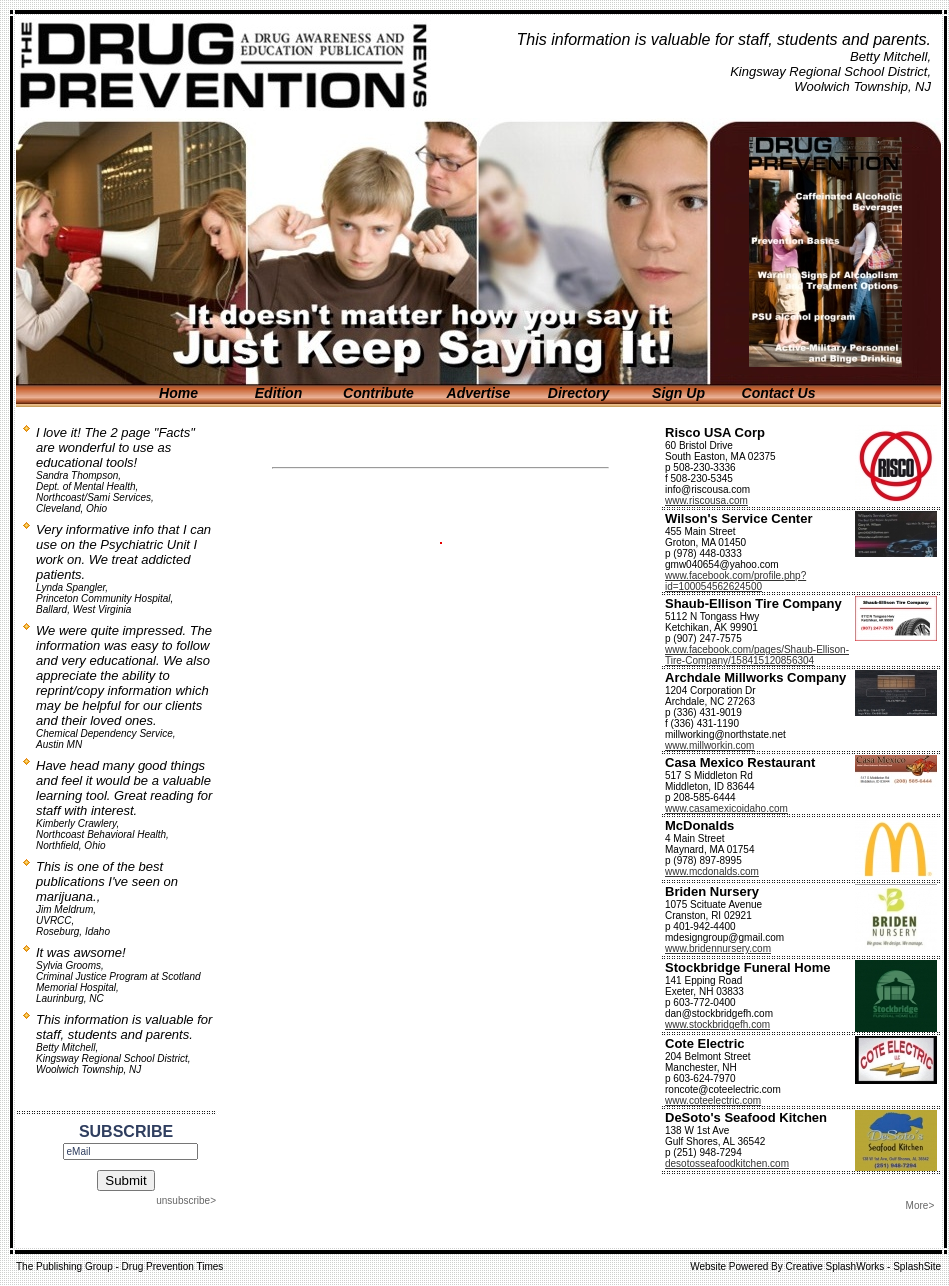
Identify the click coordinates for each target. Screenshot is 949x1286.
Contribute (378, 393)
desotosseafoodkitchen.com (727, 1163)
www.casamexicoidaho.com (726, 808)
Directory (578, 393)
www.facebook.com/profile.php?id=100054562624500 (735, 581)
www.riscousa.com (706, 500)
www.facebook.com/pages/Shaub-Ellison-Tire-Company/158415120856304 (757, 655)
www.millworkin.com (709, 745)
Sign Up (678, 393)
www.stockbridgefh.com (717, 1024)
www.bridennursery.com (718, 948)
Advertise (479, 393)
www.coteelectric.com (713, 1100)
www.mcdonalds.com (712, 871)
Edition (278, 393)
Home (178, 393)
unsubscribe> (186, 1200)
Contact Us (779, 393)
